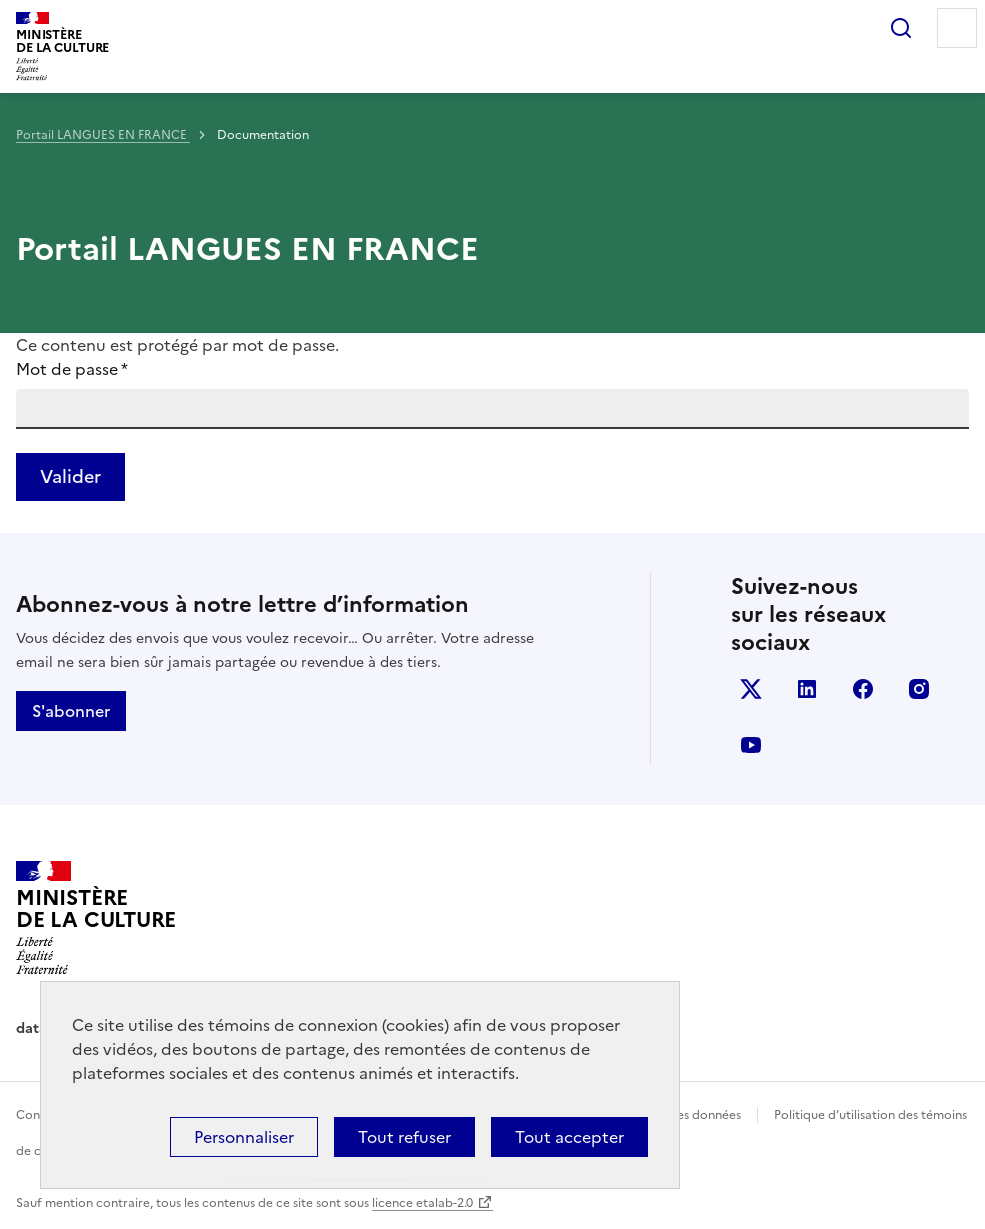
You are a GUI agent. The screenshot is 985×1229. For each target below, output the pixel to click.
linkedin (807, 689)
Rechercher (901, 28)
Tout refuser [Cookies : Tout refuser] (404, 1137)
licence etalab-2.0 (422, 1203)
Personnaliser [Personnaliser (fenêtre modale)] (244, 1137)
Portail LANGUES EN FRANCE (103, 135)
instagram (919, 689)
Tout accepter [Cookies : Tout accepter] (569, 1137)
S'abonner (71, 711)
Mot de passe (72, 369)
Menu (957, 28)
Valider (70, 476)
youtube (751, 745)
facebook (863, 689)
